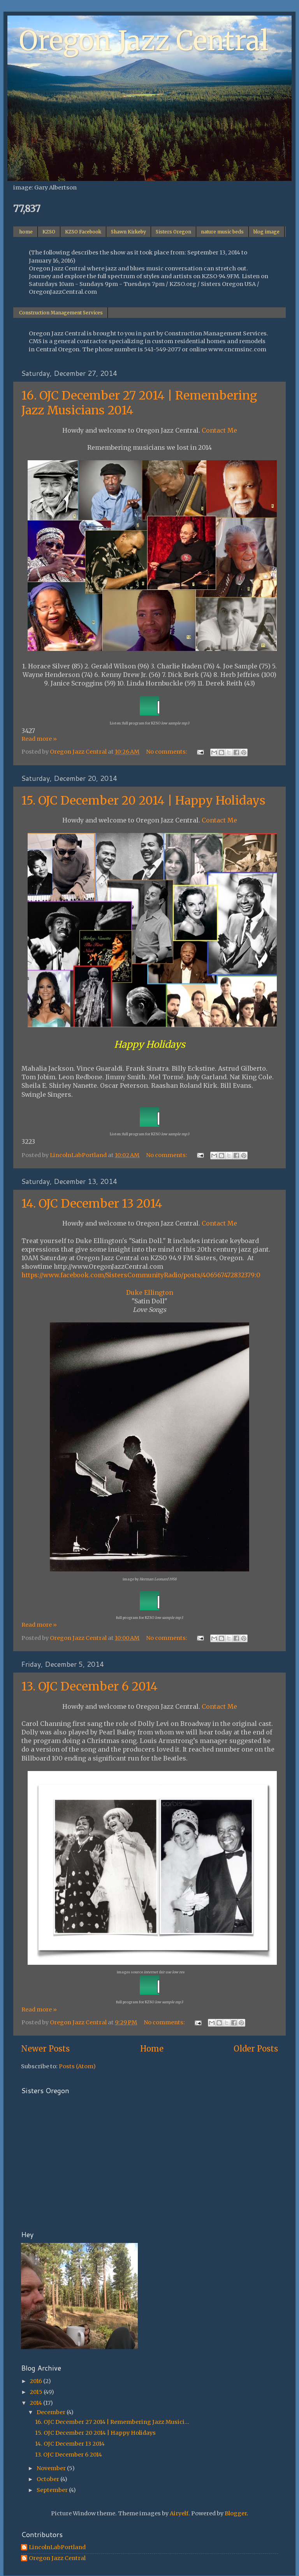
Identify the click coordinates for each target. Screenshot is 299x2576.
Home (152, 2049)
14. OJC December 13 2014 (91, 1203)
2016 (36, 2381)
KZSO (48, 232)
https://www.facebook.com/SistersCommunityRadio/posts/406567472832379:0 (140, 1275)
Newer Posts (45, 2049)
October (48, 2479)
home (26, 232)
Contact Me (219, 430)
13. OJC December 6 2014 (89, 1686)
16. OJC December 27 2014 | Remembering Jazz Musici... (112, 2421)
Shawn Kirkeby (128, 232)
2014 (36, 2402)
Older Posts (256, 2049)
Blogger (236, 2513)
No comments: (167, 751)
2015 (37, 2391)
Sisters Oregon (173, 232)
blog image (266, 232)
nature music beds (222, 232)
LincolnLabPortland (57, 2547)
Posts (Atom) (77, 2066)
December (52, 2412)
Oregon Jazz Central (143, 41)
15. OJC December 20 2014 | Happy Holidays (143, 800)
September (53, 2490)
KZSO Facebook (83, 232)
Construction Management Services (61, 313)
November (52, 2468)
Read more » (39, 738)
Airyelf (179, 2513)
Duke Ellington (149, 1292)
